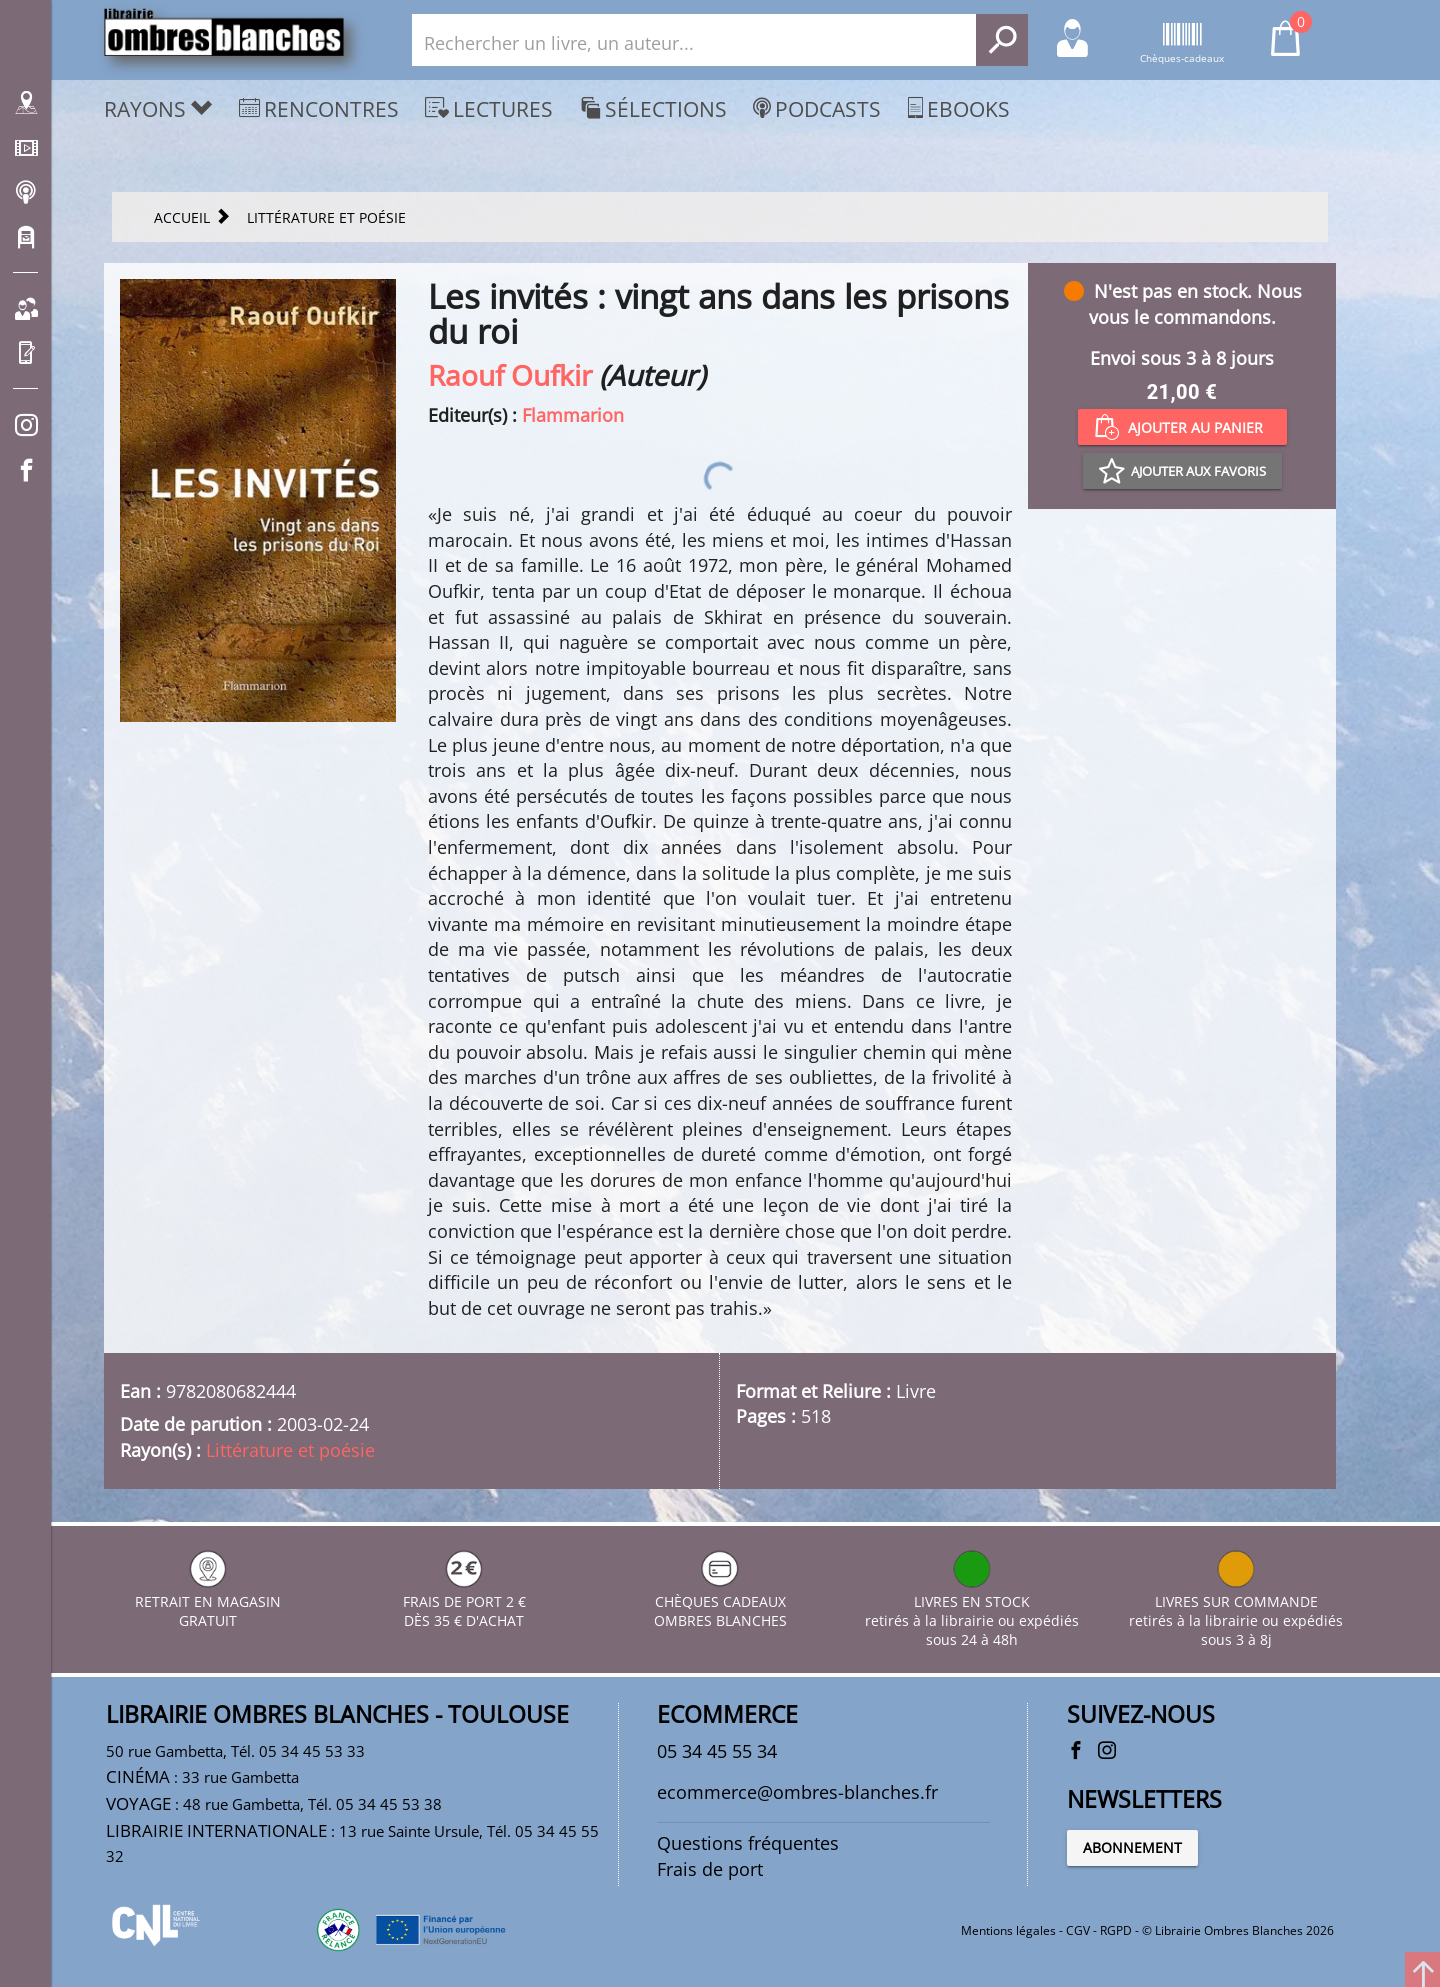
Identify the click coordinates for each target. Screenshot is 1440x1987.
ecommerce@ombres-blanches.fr (797, 1792)
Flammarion (573, 415)
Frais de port (710, 1869)
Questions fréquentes (748, 1843)
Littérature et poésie (290, 1450)
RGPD (1116, 1930)
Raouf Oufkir (510, 375)
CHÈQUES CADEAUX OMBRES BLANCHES (720, 1601)
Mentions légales (1008, 1930)
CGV (1078, 1930)
